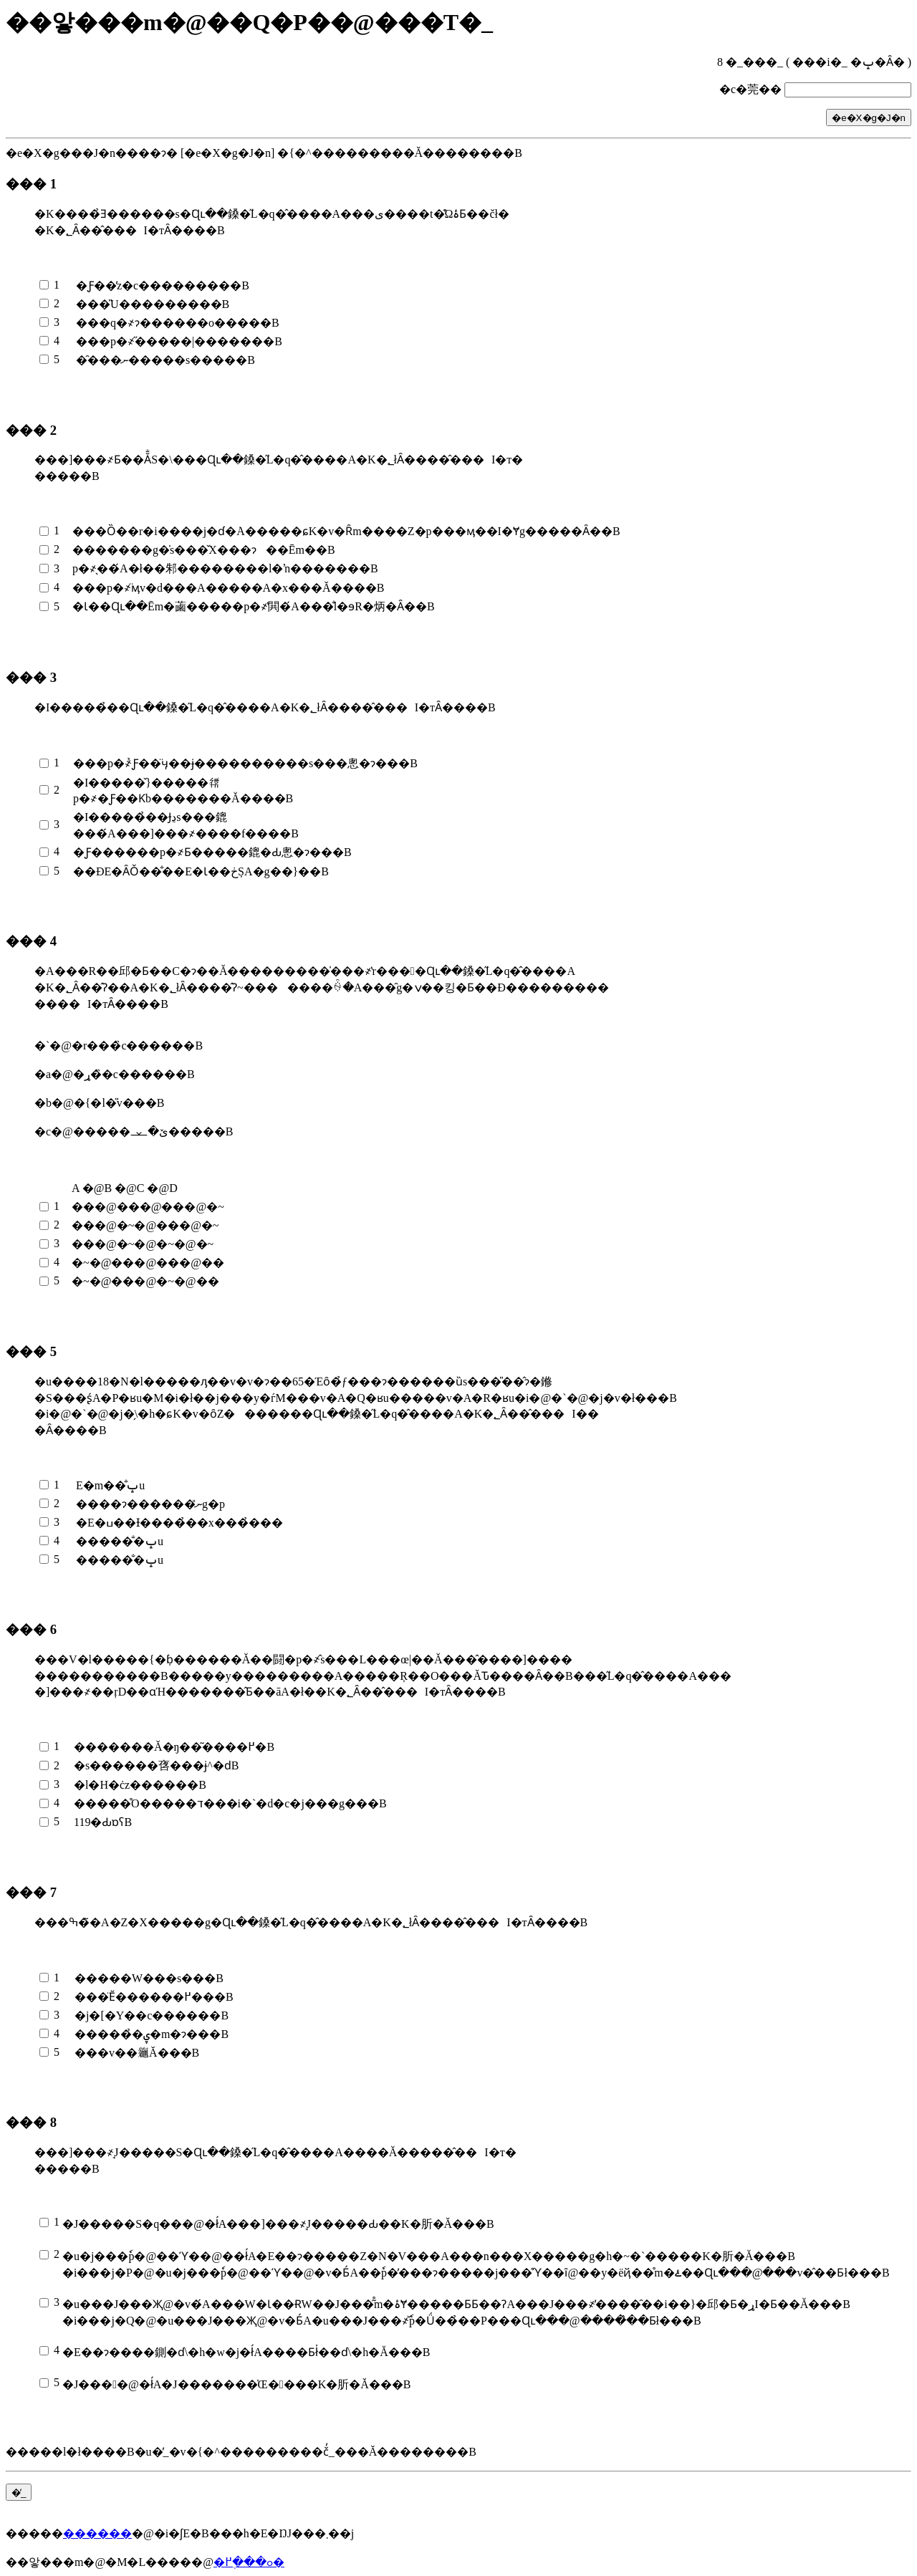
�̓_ (18, 2492)
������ (97, 2533)
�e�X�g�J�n (869, 117)
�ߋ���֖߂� (248, 2562)
